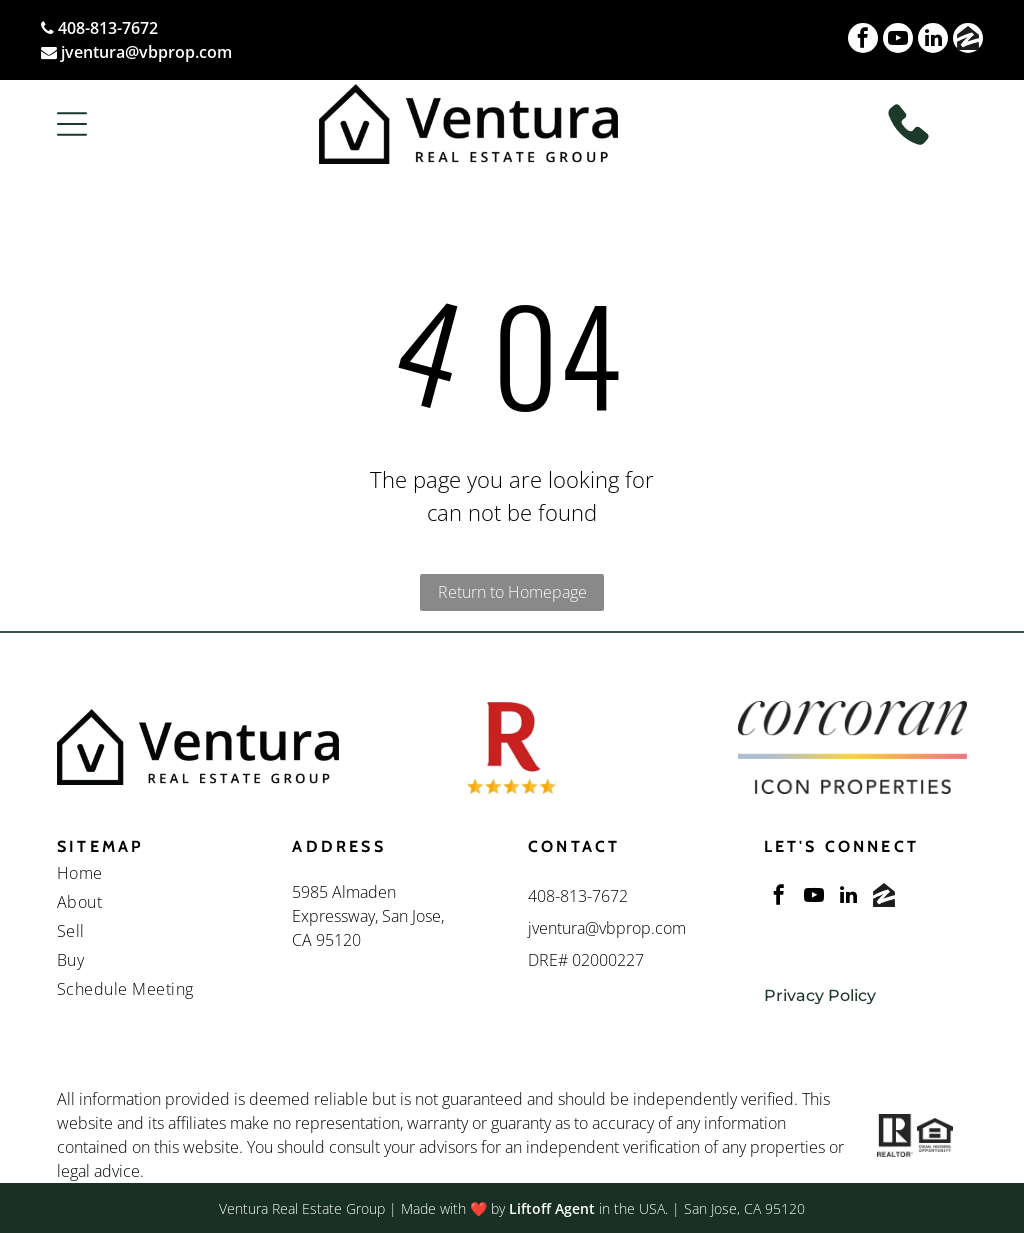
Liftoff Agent (552, 1208)
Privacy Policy (820, 995)
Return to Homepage (512, 592)
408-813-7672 (108, 28)
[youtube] (898, 40)
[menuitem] (159, 875)
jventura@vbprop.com (146, 52)
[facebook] (863, 40)
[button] (72, 124)
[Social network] (968, 40)
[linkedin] (933, 40)
